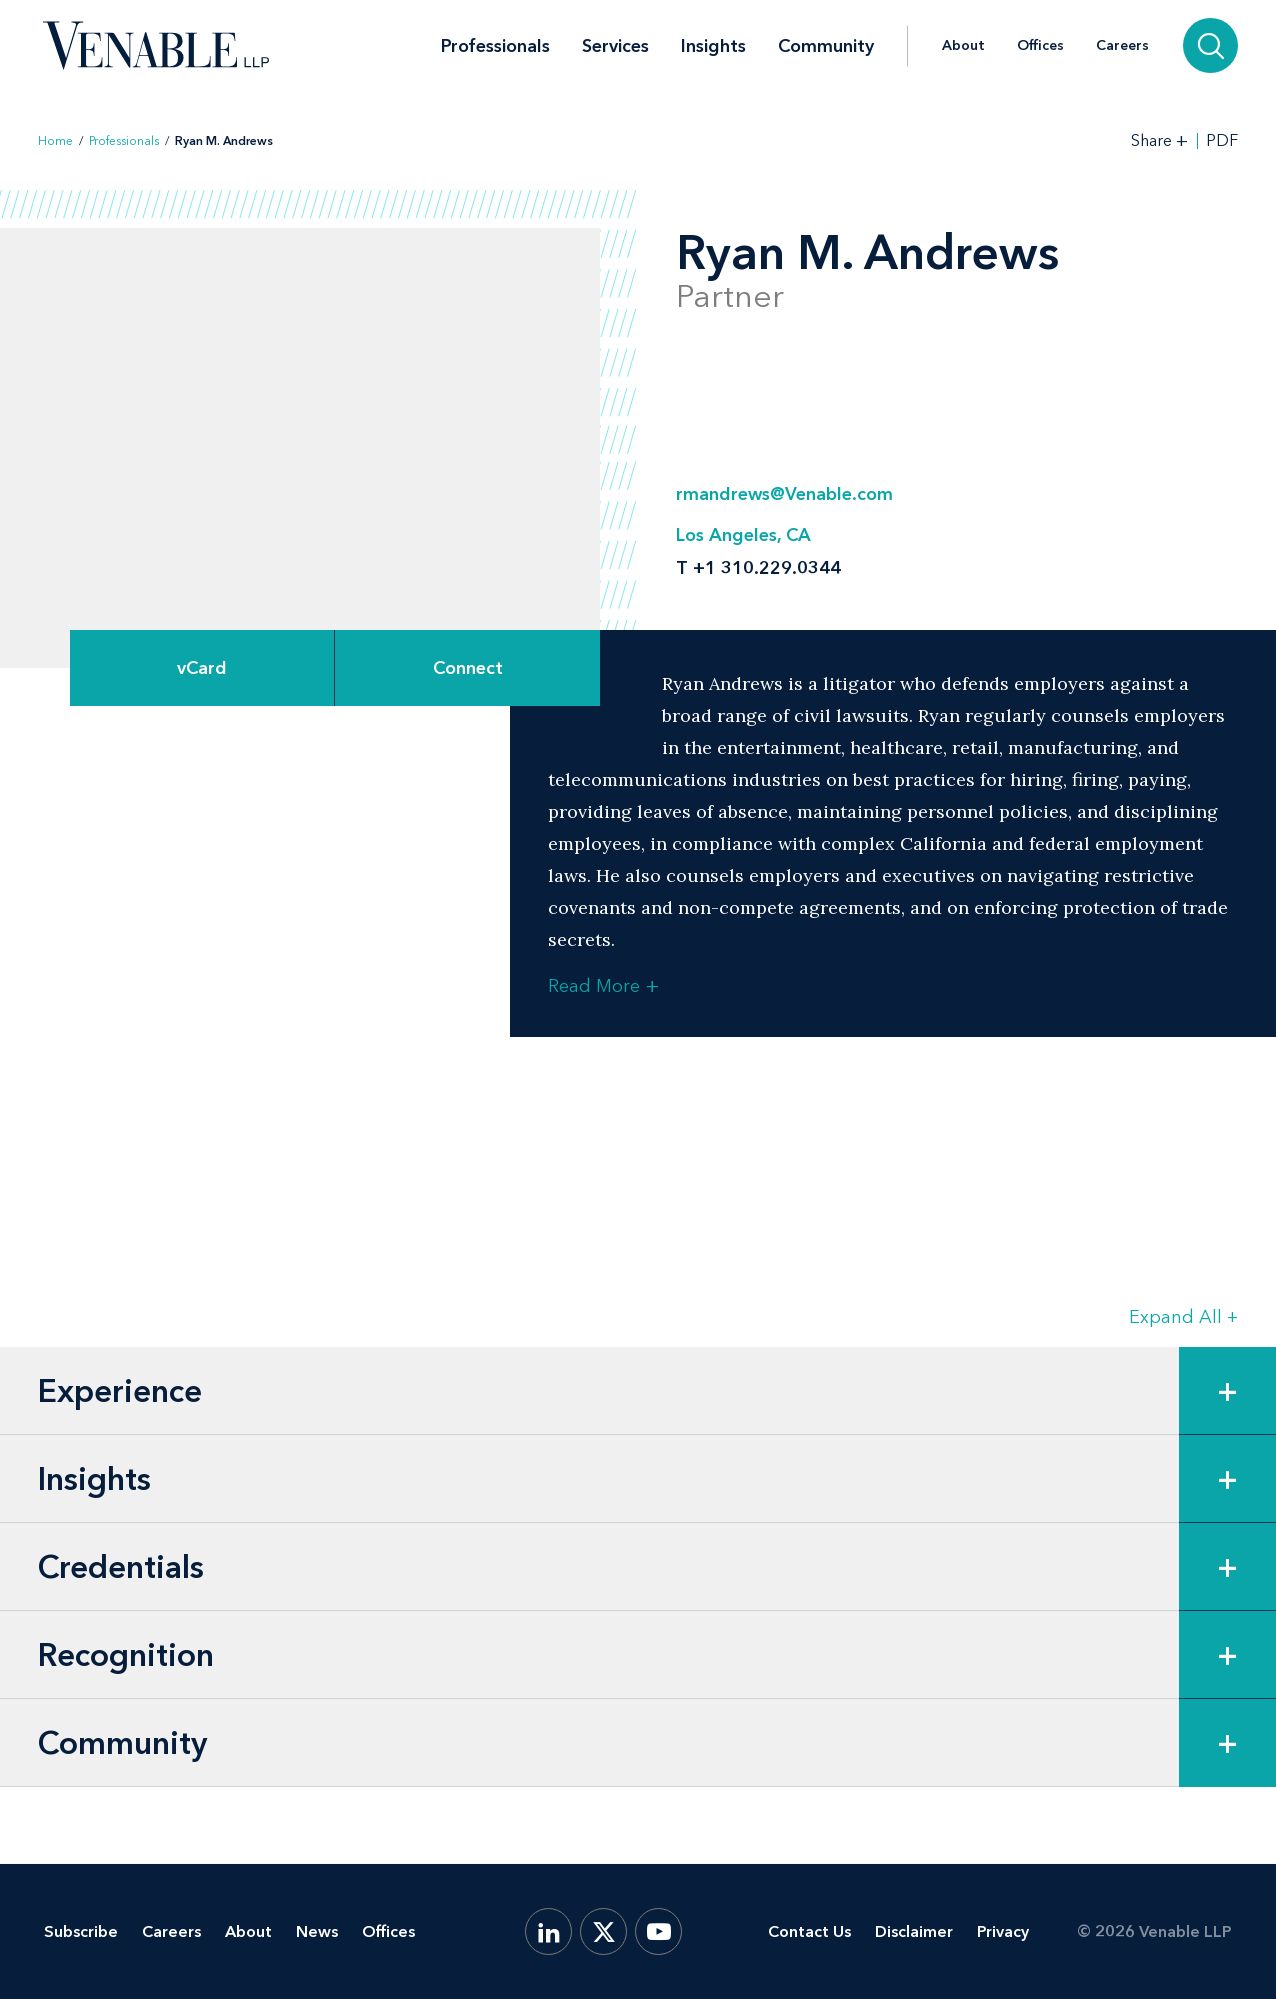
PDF (1222, 141)
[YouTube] (658, 1931)
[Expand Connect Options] (467, 668)
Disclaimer (914, 1931)
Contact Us (809, 1931)
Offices (1040, 46)
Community (826, 46)
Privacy (1003, 1931)
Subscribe (81, 1931)
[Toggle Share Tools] (1160, 140)
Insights (713, 46)
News (317, 1931)
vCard (202, 668)
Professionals (495, 46)
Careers (1122, 46)
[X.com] (603, 1931)
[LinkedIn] (548, 1931)
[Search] (1210, 45)
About (963, 46)
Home (55, 141)
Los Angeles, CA (743, 535)
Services (615, 46)
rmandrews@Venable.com (784, 494)
